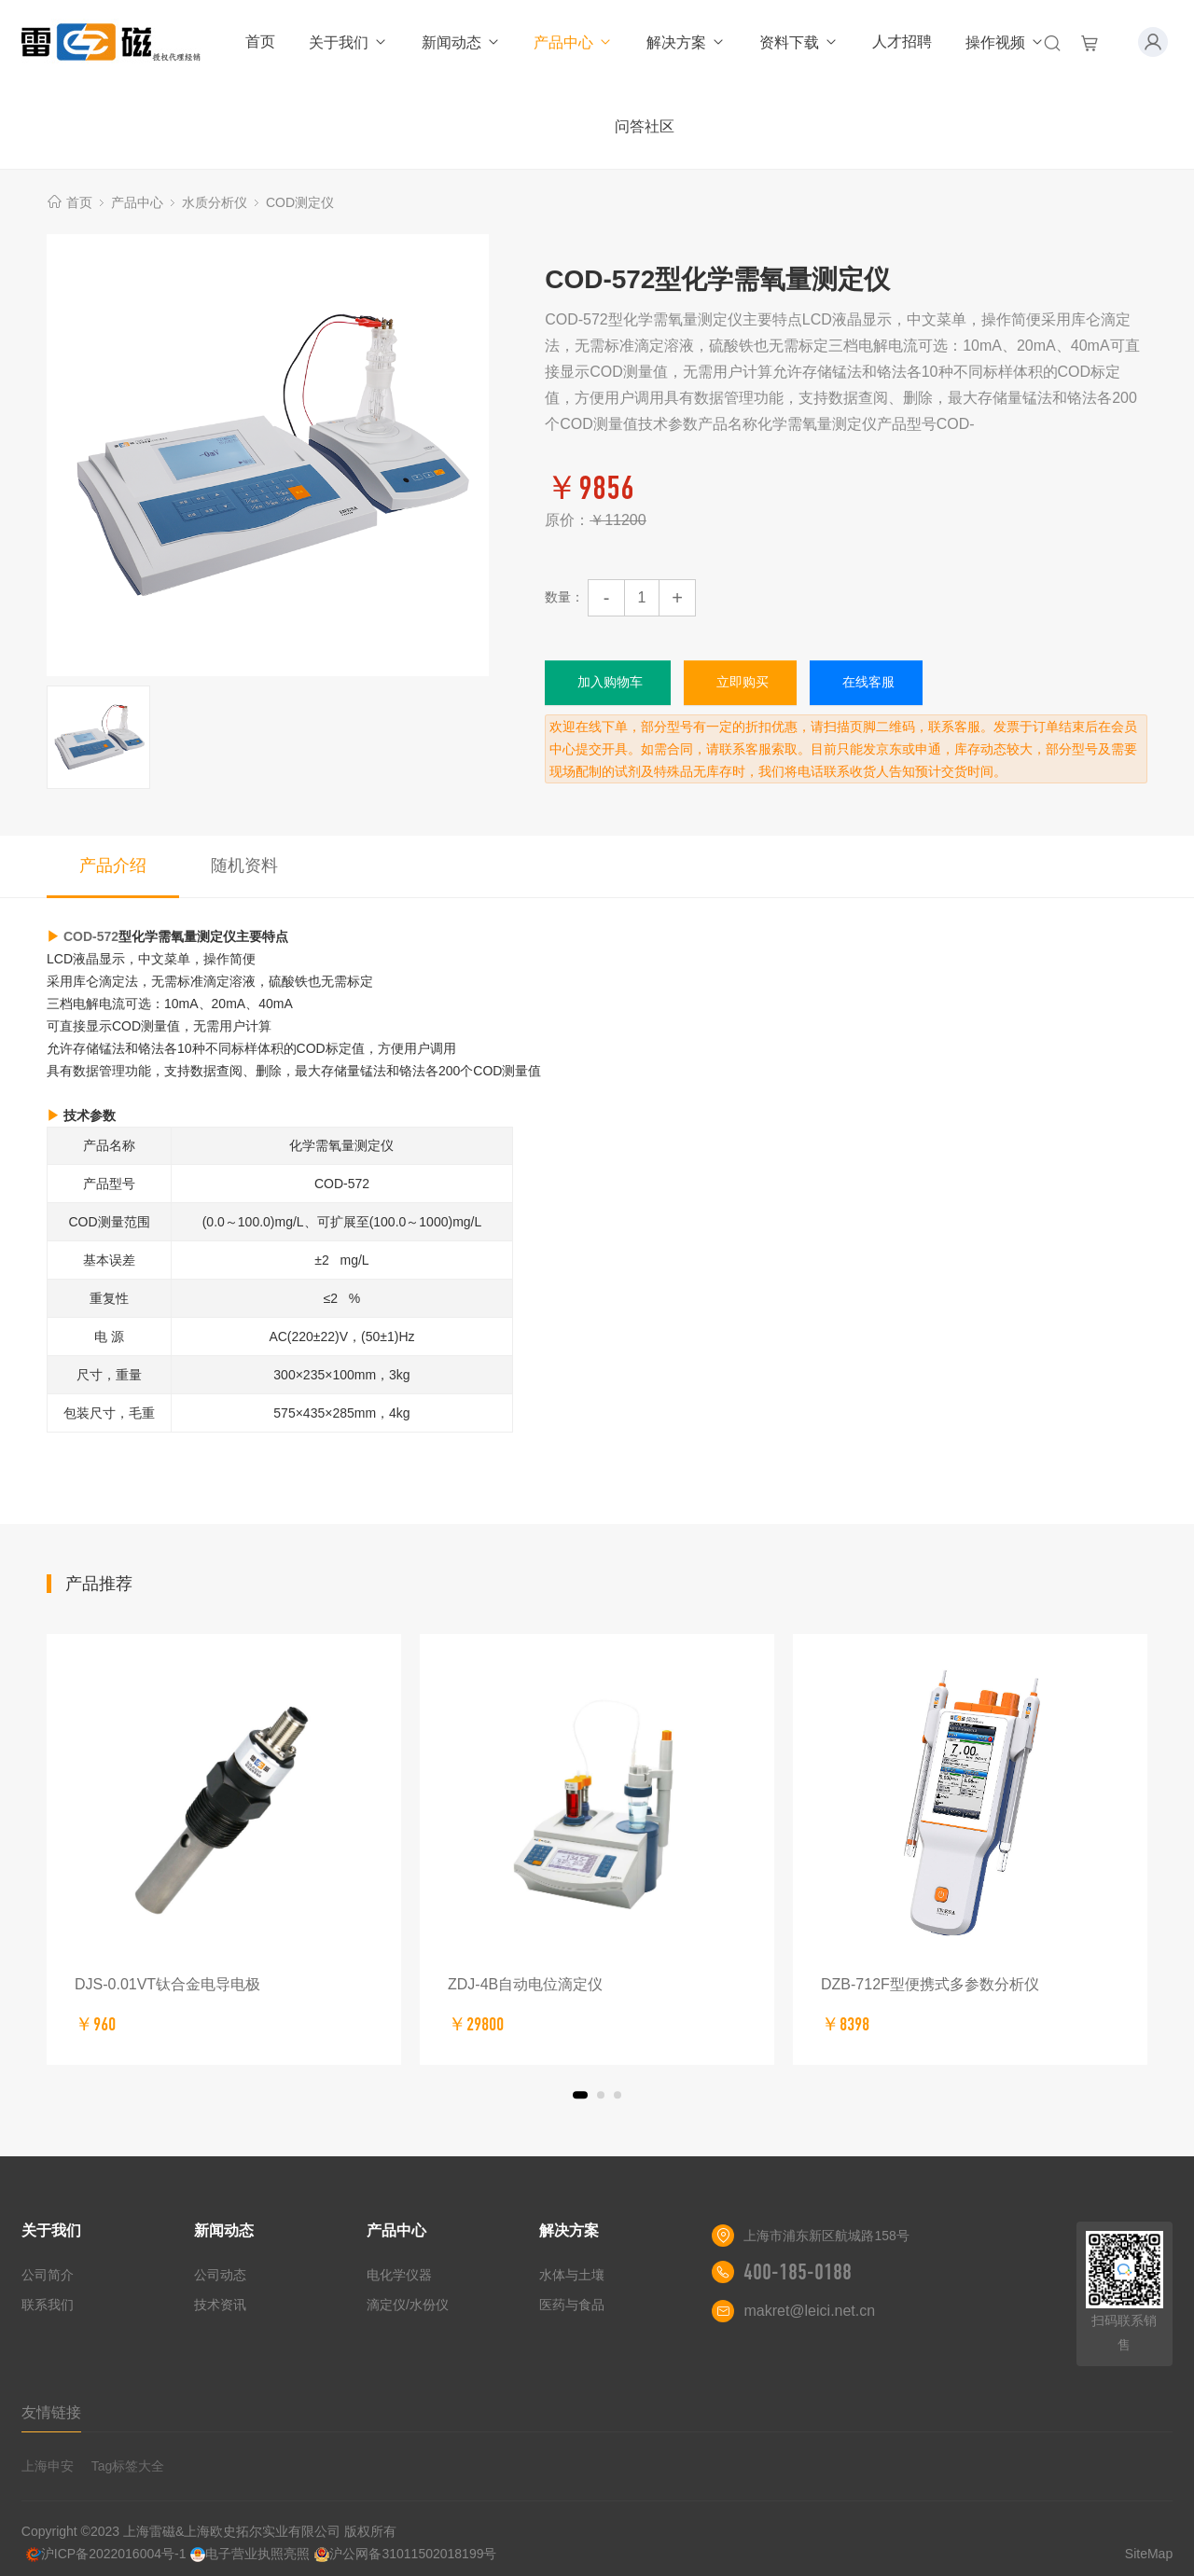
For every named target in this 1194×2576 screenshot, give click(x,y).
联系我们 (47, 2304)
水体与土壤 (571, 2274)
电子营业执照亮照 (250, 2553)
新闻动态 (461, 42)
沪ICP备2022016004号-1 (106, 2553)
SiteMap (1149, 2553)
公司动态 (220, 2274)
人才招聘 (902, 41)
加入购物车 (610, 681)
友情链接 (51, 2412)
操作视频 (1005, 42)
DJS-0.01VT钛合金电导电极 (167, 1984)
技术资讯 (220, 2304)
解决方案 (686, 42)
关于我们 (348, 42)
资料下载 (799, 42)
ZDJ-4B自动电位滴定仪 (525, 1984)
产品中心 (573, 42)
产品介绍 (112, 865)
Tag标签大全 (128, 2465)
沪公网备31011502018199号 (405, 2553)
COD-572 (90, 936)
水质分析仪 (214, 202)
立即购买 (742, 681)
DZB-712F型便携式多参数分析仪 (930, 1984)
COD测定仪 (300, 202)
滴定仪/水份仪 (408, 2304)
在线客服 (868, 681)
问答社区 (644, 126)
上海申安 (47, 2465)
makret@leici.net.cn (809, 2311)
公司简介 (47, 2274)
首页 (260, 41)
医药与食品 (571, 2304)
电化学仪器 (399, 2274)
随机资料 (244, 865)
